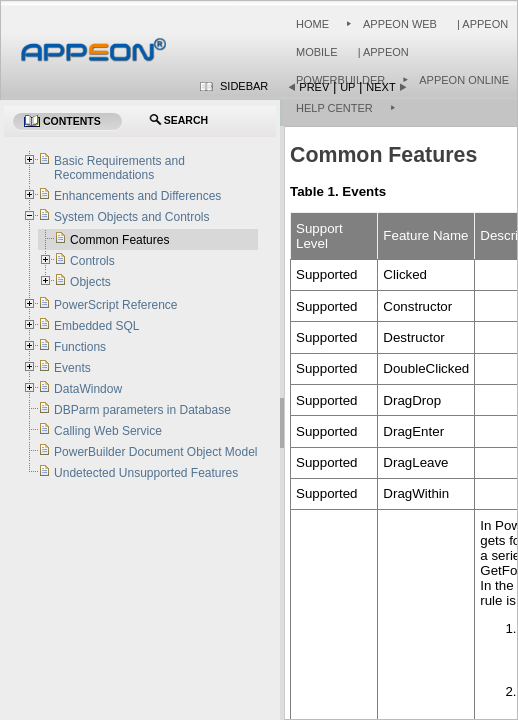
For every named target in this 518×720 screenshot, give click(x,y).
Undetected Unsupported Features (146, 473)
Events (72, 368)
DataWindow (88, 389)
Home (312, 24)
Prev (314, 87)
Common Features (119, 240)
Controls (92, 261)
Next (380, 87)
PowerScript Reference (115, 305)
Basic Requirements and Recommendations (119, 168)
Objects (90, 282)
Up (347, 87)
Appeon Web (400, 24)
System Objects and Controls (131, 217)
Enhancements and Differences (137, 196)
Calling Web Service (108, 431)
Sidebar (244, 86)
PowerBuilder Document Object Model (155, 452)
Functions (80, 347)
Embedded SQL (96, 326)
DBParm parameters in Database (142, 410)
